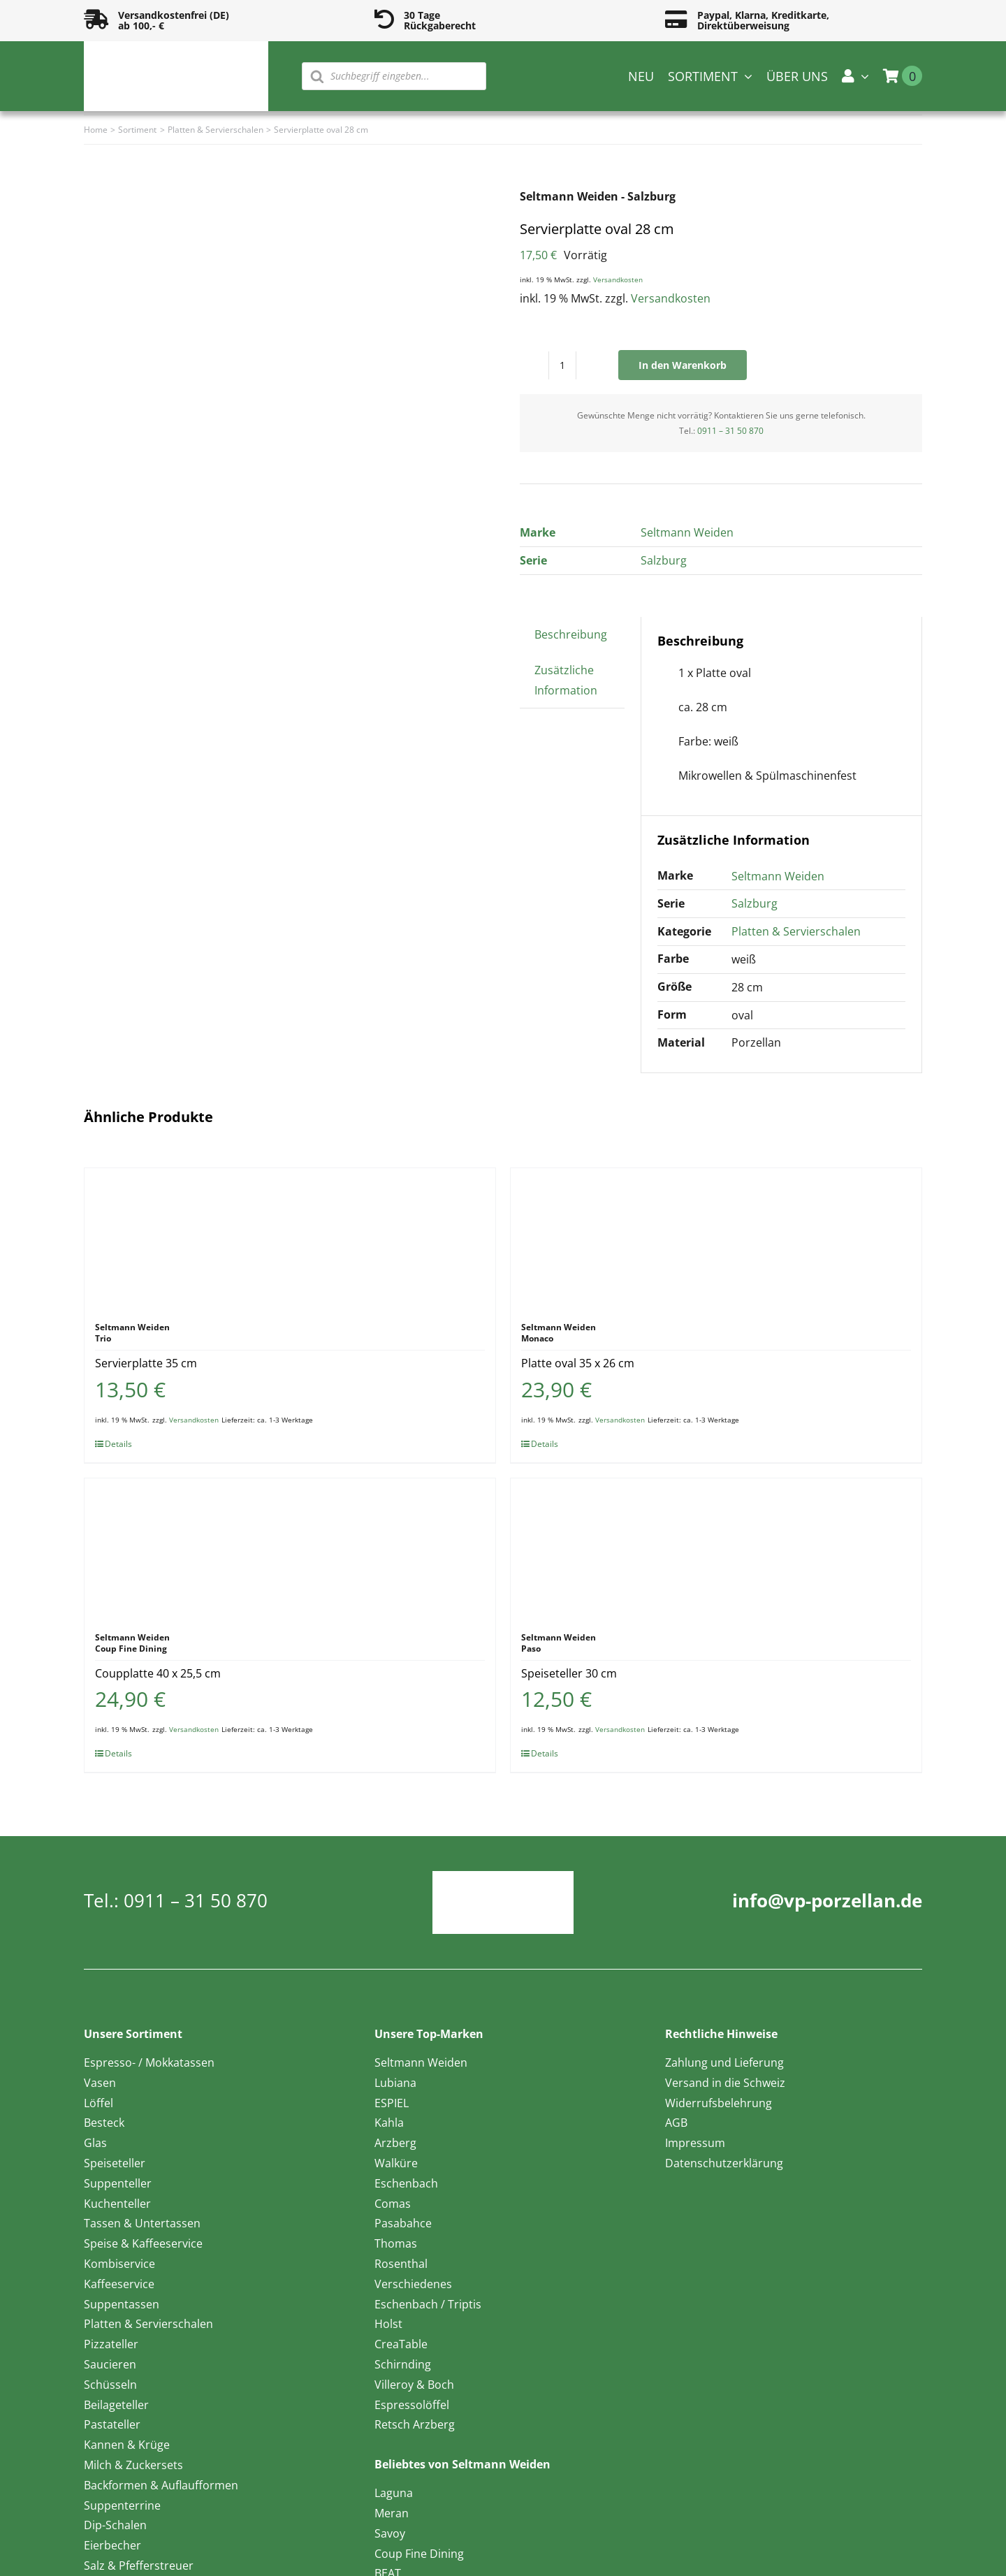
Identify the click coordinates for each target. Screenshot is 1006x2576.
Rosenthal (401, 2263)
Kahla (389, 2122)
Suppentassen (121, 2304)
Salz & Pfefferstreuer (139, 2565)
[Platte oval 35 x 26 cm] (716, 1238)
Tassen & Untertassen (142, 2223)
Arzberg (395, 2143)
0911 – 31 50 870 (730, 431)
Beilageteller (116, 2405)
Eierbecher (112, 2545)
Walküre (396, 2163)
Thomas (395, 2243)
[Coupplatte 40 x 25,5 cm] (290, 1548)
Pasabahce (403, 2223)
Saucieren (110, 2364)
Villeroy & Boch (414, 2384)
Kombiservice (119, 2263)
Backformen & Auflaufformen (161, 2485)
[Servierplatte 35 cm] (290, 1238)
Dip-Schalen (115, 2525)
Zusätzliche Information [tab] (565, 680)
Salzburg (664, 560)
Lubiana (395, 2082)
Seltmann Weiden (687, 532)
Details (118, 1444)
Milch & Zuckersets (133, 2465)
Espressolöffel (411, 2405)
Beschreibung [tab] (570, 634)
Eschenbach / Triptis (427, 2304)
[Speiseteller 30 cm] (716, 1548)
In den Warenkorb (683, 365)
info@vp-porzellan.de (827, 1900)
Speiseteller (114, 2163)
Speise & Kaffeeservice (143, 2243)
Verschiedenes (413, 2284)
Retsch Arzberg (414, 2424)
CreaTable (401, 2344)
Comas (392, 2203)
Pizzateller (111, 2344)
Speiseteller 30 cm (569, 1673)
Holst (388, 2323)
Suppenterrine (122, 2505)
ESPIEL (391, 2103)
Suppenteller (118, 2183)
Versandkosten (618, 279)
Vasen (100, 2082)
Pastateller (112, 2424)
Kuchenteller (117, 2203)
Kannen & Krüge (127, 2444)
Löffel (98, 2103)
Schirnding (402, 2364)
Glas (95, 2143)
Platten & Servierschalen (796, 931)
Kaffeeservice (119, 2284)
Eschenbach (406, 2183)
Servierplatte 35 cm (146, 1363)
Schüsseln (110, 2384)
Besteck (104, 2122)
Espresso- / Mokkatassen (149, 2062)
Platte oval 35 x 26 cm (577, 1363)
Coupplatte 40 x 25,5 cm (158, 1673)
